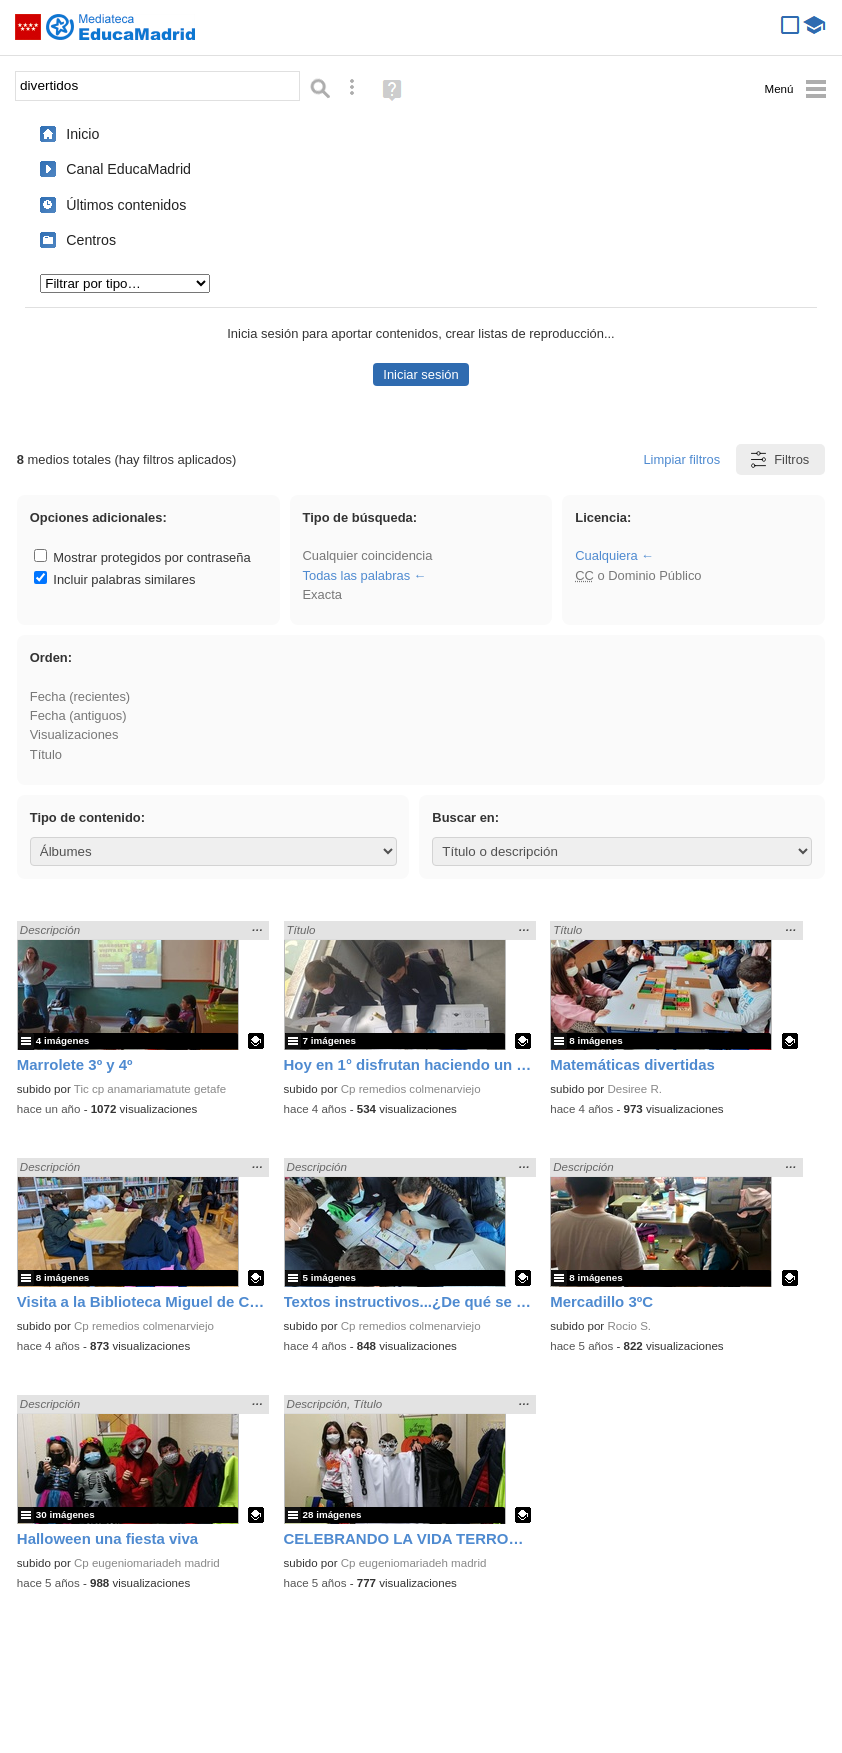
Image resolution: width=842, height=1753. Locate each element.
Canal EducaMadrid (128, 169)
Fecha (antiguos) (78, 715)
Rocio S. (629, 1326)
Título (46, 754)
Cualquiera (606, 555)
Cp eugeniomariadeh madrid (147, 1563)
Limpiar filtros (681, 459)
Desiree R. (634, 1089)
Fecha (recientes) (80, 696)
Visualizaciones (74, 734)
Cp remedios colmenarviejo (411, 1089)
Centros (91, 240)
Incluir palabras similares (115, 579)
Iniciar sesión (420, 374)
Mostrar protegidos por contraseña (142, 557)
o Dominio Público (638, 575)
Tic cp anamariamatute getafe (150, 1089)
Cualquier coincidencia (368, 555)
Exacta (322, 594)
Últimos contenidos (126, 205)
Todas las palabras (357, 575)
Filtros (778, 459)
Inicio (82, 134)
